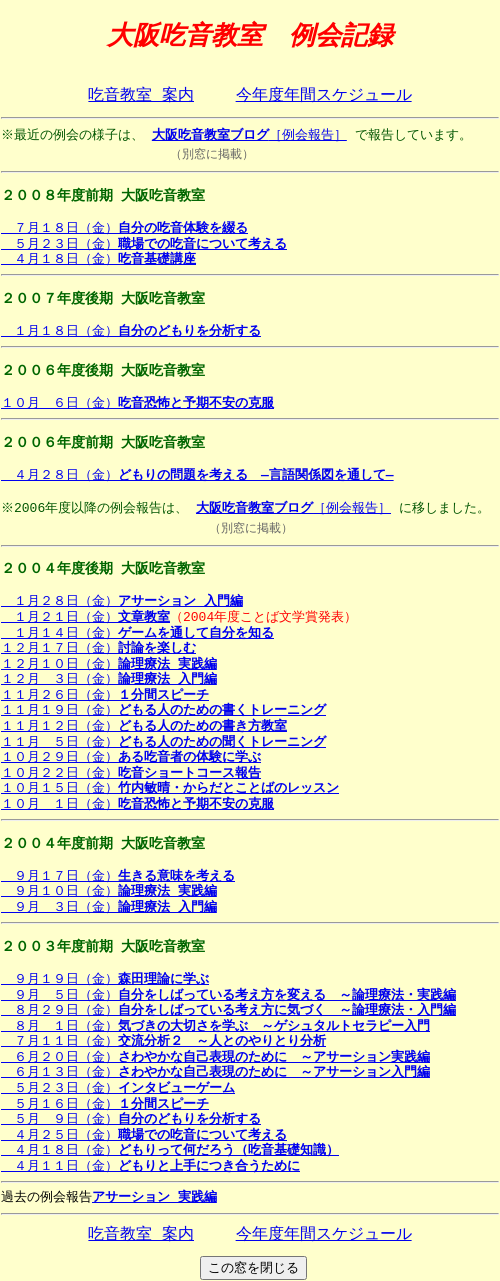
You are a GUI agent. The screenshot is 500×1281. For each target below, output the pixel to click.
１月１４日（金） (137, 633)
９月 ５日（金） (228, 995)
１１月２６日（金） (105, 695)
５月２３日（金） (144, 244)
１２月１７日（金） (98, 648)
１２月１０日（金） (109, 664)
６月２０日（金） (215, 1057)
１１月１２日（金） (144, 726)
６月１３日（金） (215, 1072)
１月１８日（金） (131, 331)
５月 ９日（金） (131, 1119)
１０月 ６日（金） (137, 403)
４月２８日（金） (197, 475)
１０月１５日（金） (170, 788)
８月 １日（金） (215, 1026)
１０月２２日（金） (131, 773)
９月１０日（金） (109, 891)
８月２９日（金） (228, 1010)
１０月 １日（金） (137, 804)
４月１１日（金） (150, 1166)
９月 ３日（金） (109, 907)
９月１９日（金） (105, 979)
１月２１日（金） (85, 617)
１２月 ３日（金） (109, 679)
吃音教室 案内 (141, 96)
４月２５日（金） (144, 1135)
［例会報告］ (251, 135)
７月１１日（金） (163, 1041)
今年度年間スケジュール (324, 96)
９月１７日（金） (118, 876)
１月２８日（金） (122, 601)
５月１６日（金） (105, 1104)
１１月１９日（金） (163, 710)
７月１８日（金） (124, 228)
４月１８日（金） (98, 259)
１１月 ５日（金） (163, 742)
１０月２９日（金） (131, 757)
